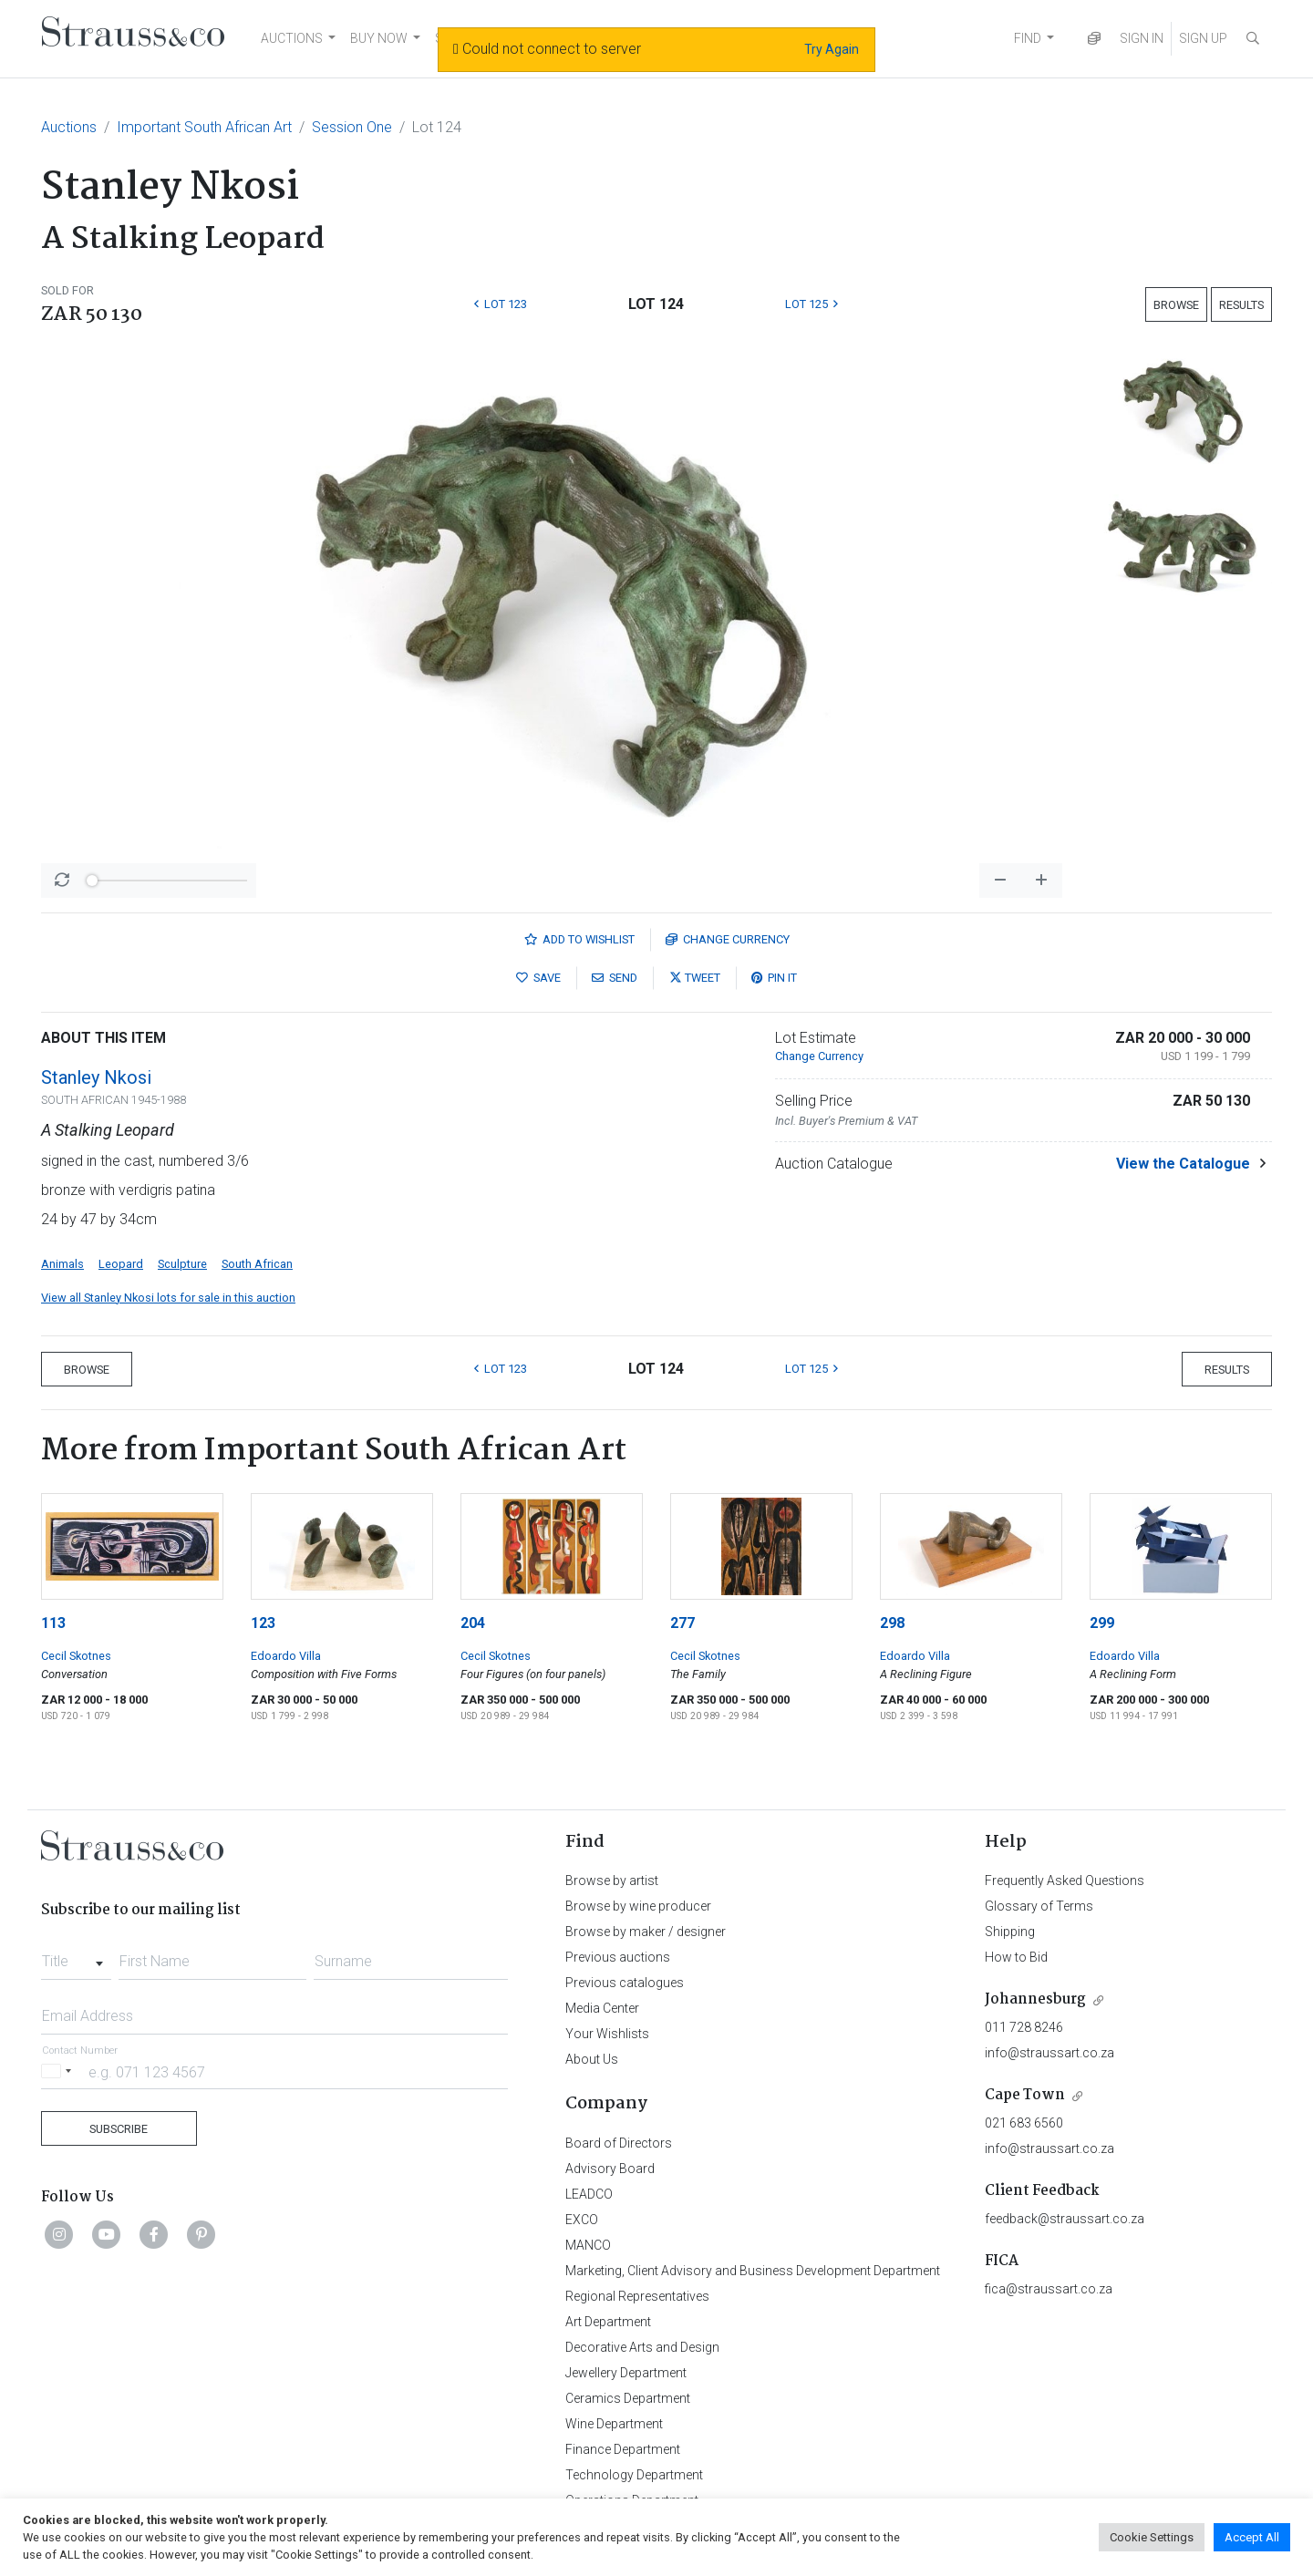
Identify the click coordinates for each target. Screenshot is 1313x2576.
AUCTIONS (292, 38)
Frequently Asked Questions (1064, 1880)
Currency (728, 939)
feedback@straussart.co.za (1064, 2218)
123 (263, 1623)
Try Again (831, 49)
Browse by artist (611, 1880)
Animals (62, 1264)
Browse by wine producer (638, 1906)
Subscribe (118, 2129)
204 (472, 1623)
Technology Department (634, 2475)
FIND (1027, 38)
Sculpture (182, 1264)
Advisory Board (610, 2168)
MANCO (588, 2245)
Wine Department (614, 2423)
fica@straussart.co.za (1048, 2289)
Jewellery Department (626, 2372)
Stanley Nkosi (96, 1077)
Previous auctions (617, 1957)
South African (257, 1264)
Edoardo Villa (286, 1656)
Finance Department (622, 2449)
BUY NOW (379, 38)
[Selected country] (59, 2071)
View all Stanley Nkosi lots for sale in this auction (168, 1297)
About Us (591, 2059)
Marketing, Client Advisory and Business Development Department (752, 2270)
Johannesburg (1035, 1999)
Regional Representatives (637, 2296)
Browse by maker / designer (645, 1931)
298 (892, 1623)
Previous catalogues (624, 1982)
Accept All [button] (1252, 2537)
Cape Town (1025, 2095)
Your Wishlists (607, 2033)
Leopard (120, 1264)
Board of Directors (618, 2143)
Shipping (1010, 1931)
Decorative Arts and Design (642, 2347)
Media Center (602, 2008)
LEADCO (589, 2194)
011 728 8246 (1024, 2027)
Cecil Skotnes (76, 1656)
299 (1102, 1623)
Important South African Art (204, 127)
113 (53, 1623)
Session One (352, 127)
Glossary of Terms (1039, 1906)
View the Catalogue (1183, 1163)
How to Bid (1016, 1957)
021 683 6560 (1024, 2123)
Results (1241, 305)
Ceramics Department (627, 2398)
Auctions (69, 127)
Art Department (608, 2321)
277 (682, 1623)
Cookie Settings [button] (1152, 2537)
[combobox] (76, 1956)
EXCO (581, 2219)
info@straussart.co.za (1049, 2052)
